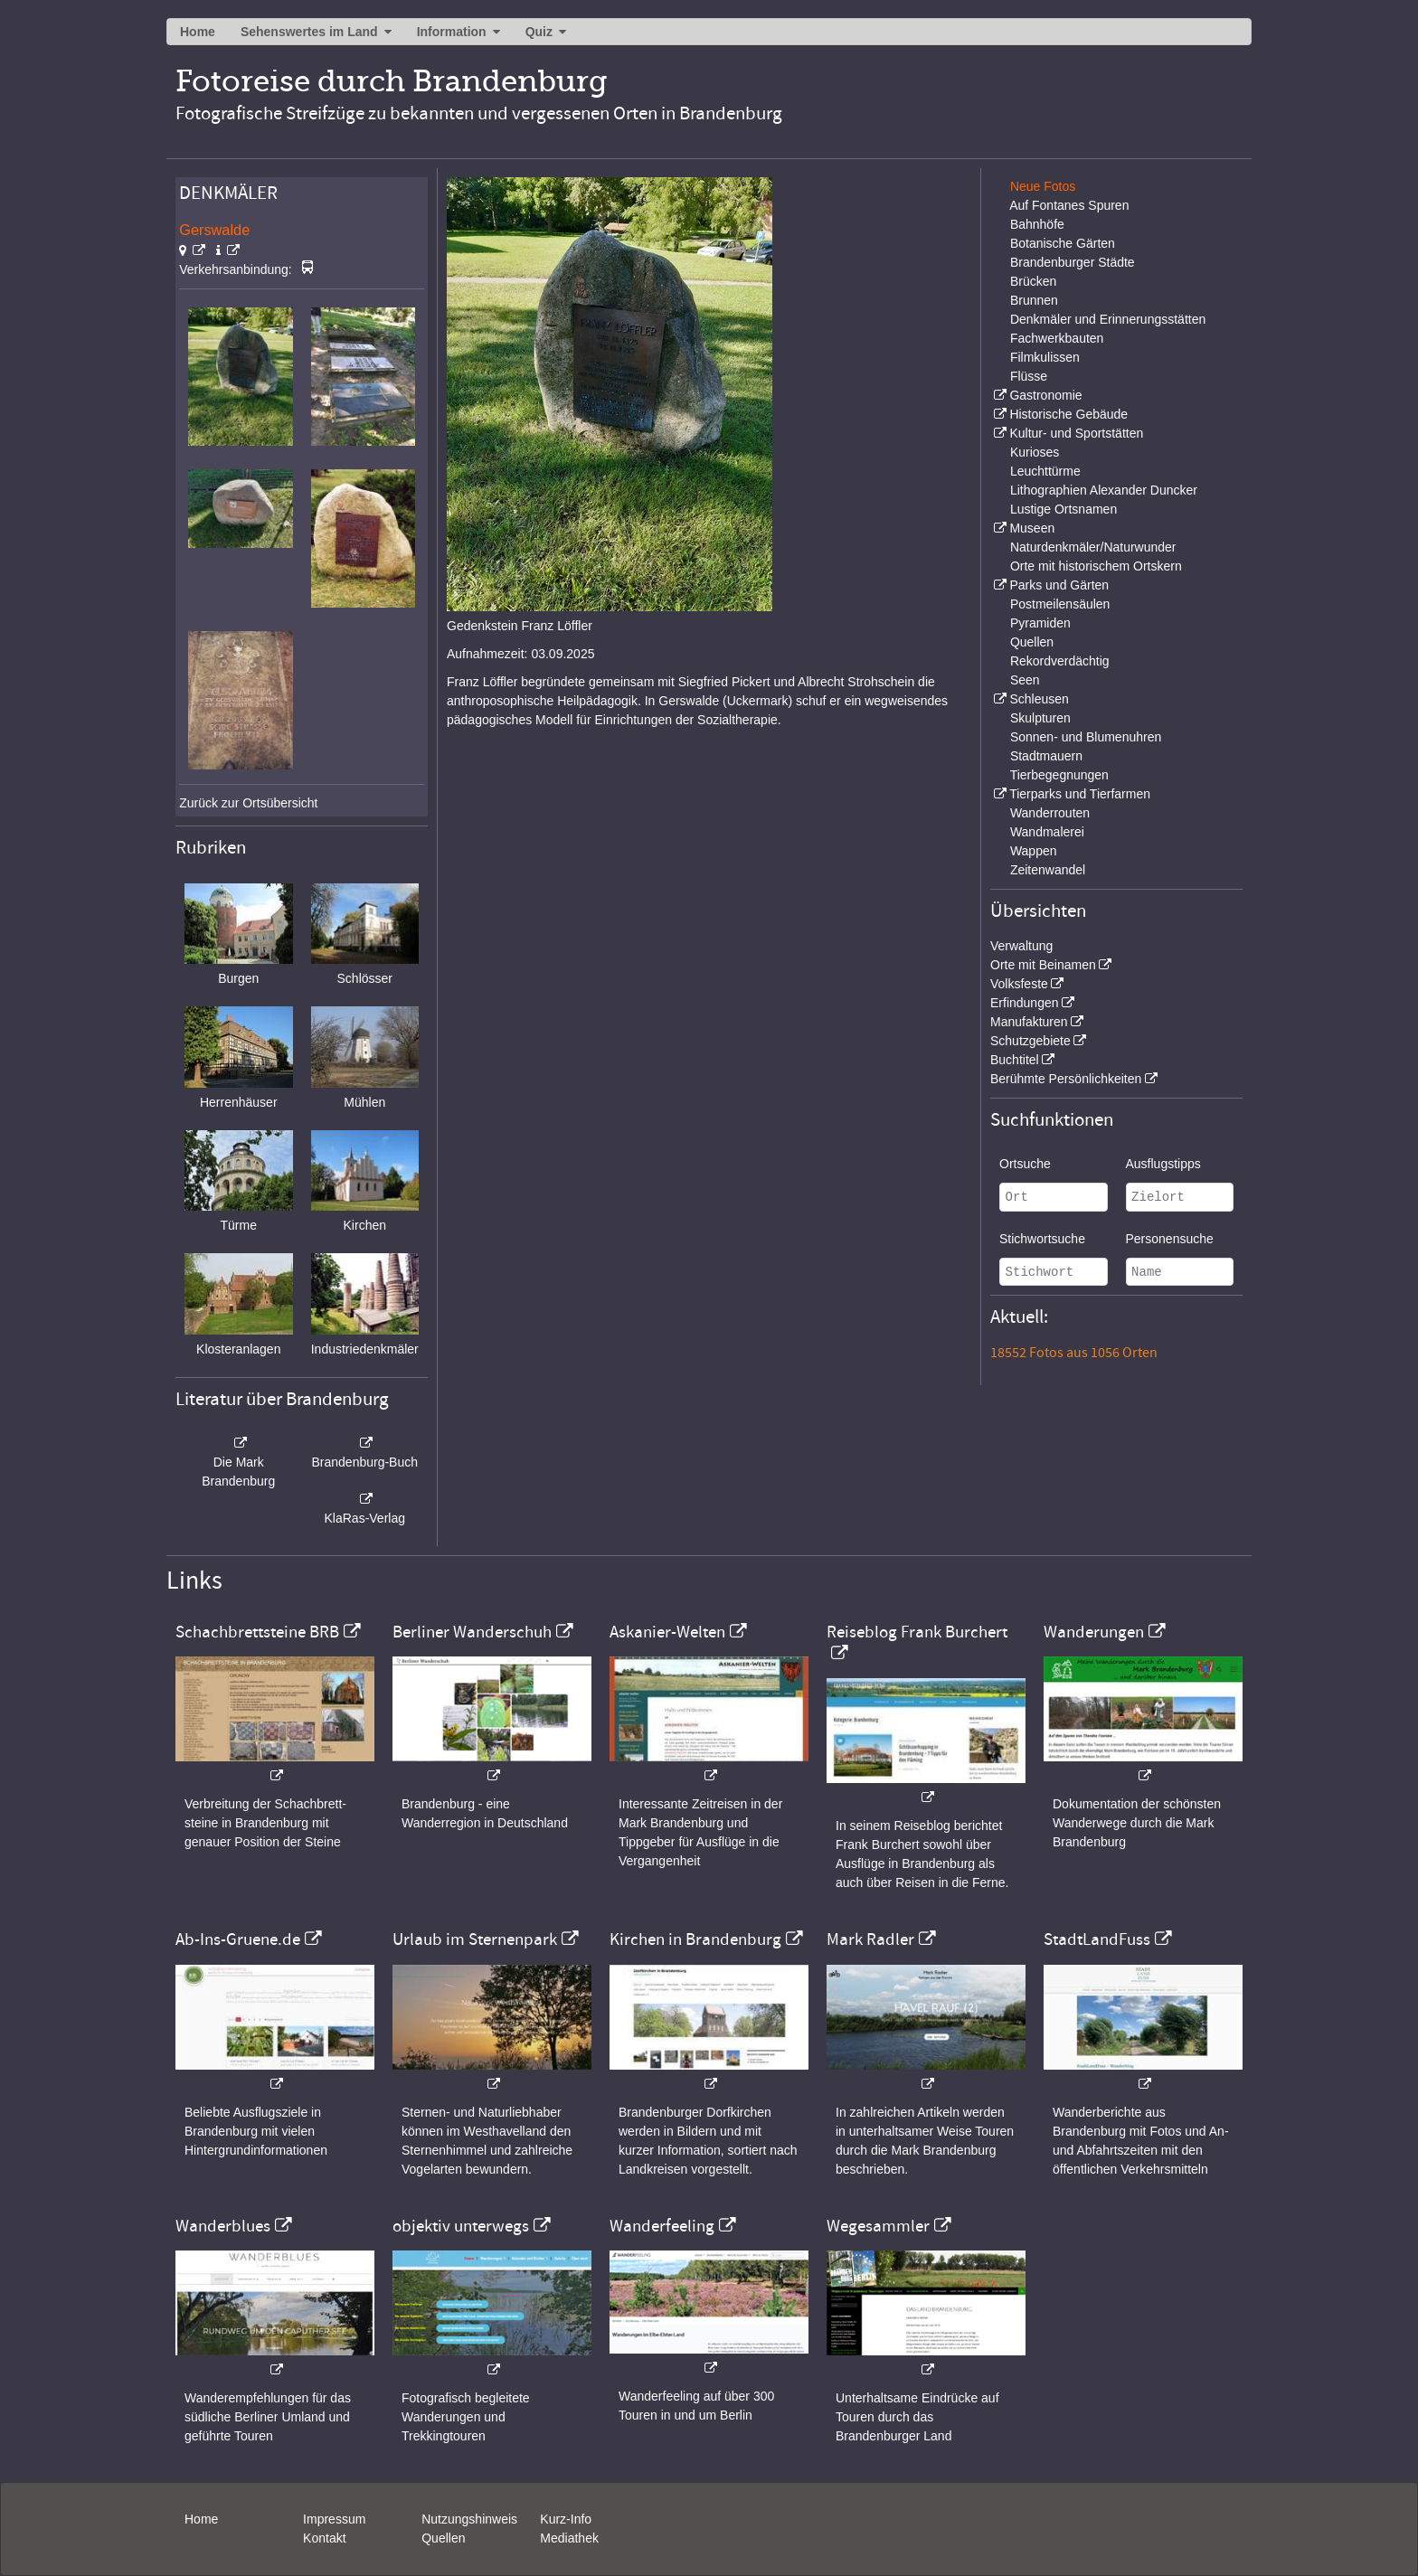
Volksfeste (1019, 984)
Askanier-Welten (667, 1632)
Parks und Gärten (1059, 585)
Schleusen (1038, 699)
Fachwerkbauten (1057, 338)
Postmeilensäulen (1060, 604)
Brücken (1033, 281)
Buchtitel (1014, 1059)
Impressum (334, 2519)
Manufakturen (1029, 1021)
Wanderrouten (1050, 813)
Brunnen (1034, 300)
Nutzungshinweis (469, 2519)
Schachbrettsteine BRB (257, 1632)
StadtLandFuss (1097, 1939)
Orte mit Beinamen (1043, 965)
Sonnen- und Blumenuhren (1085, 737)
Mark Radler (870, 1939)
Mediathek (569, 2538)
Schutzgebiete (1030, 1040)
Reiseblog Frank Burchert (917, 1632)
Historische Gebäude (1068, 414)
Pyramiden (1040, 623)
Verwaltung (1021, 946)
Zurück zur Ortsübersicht (248, 803)
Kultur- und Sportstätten (1076, 433)
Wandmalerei (1047, 832)
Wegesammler (878, 2226)
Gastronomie (1045, 395)
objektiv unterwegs (460, 2226)
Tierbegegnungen (1059, 775)
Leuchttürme (1045, 471)
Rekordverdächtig (1060, 661)
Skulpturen (1040, 718)
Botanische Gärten (1062, 243)
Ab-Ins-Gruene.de (237, 1939)
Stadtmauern (1046, 756)
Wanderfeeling (662, 2226)
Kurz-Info (565, 2519)
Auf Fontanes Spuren (1069, 205)
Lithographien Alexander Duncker (1103, 490)
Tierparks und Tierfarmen (1079, 794)
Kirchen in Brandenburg (695, 1939)
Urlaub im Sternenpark (474, 1939)
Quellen (1032, 642)
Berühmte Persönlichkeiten (1065, 1078)
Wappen (1033, 851)
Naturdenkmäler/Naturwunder (1093, 547)
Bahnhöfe (1037, 224)
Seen (1025, 680)
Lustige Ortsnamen (1063, 509)
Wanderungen (1094, 1632)
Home (197, 31)
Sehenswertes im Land (309, 31)
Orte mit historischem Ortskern (1096, 566)
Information (452, 31)
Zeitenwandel (1047, 870)
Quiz (539, 31)
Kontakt (324, 2538)
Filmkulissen (1045, 357)
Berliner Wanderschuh (472, 1632)
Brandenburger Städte (1072, 262)
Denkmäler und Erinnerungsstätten (1107, 319)
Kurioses (1034, 452)
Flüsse (1028, 376)
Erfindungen (1024, 1002)
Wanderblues (222, 2226)
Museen (1031, 528)
